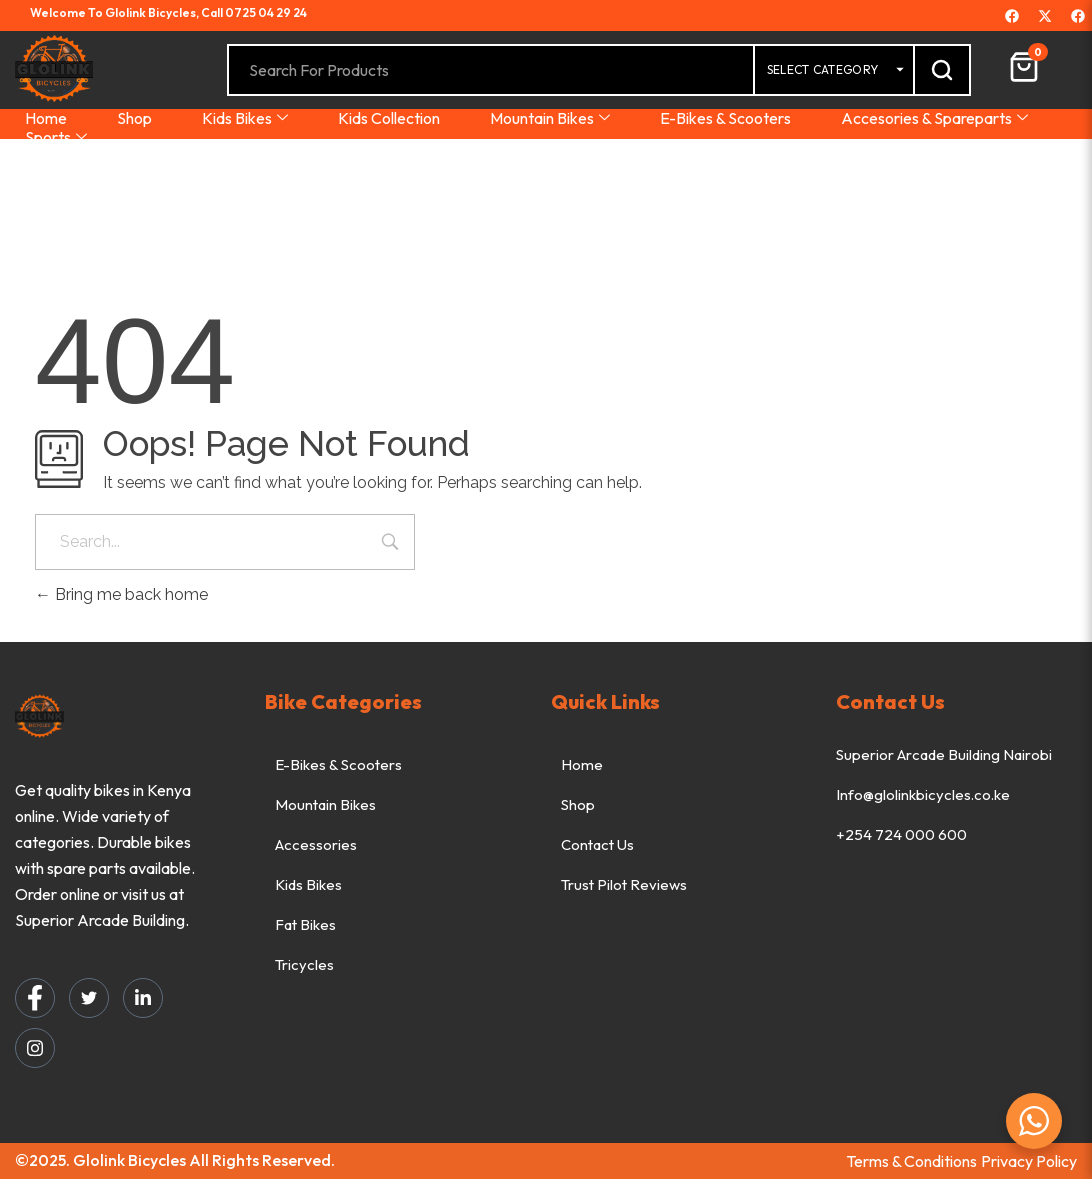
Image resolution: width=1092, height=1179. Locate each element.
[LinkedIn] (143, 998)
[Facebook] (35, 998)
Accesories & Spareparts (934, 118)
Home (46, 118)
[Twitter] (89, 998)
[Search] (942, 70)
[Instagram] (35, 1048)
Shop (134, 118)
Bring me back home (121, 594)
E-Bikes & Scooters (725, 118)
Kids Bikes (245, 118)
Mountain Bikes (550, 118)
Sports (56, 137)
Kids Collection (389, 118)
